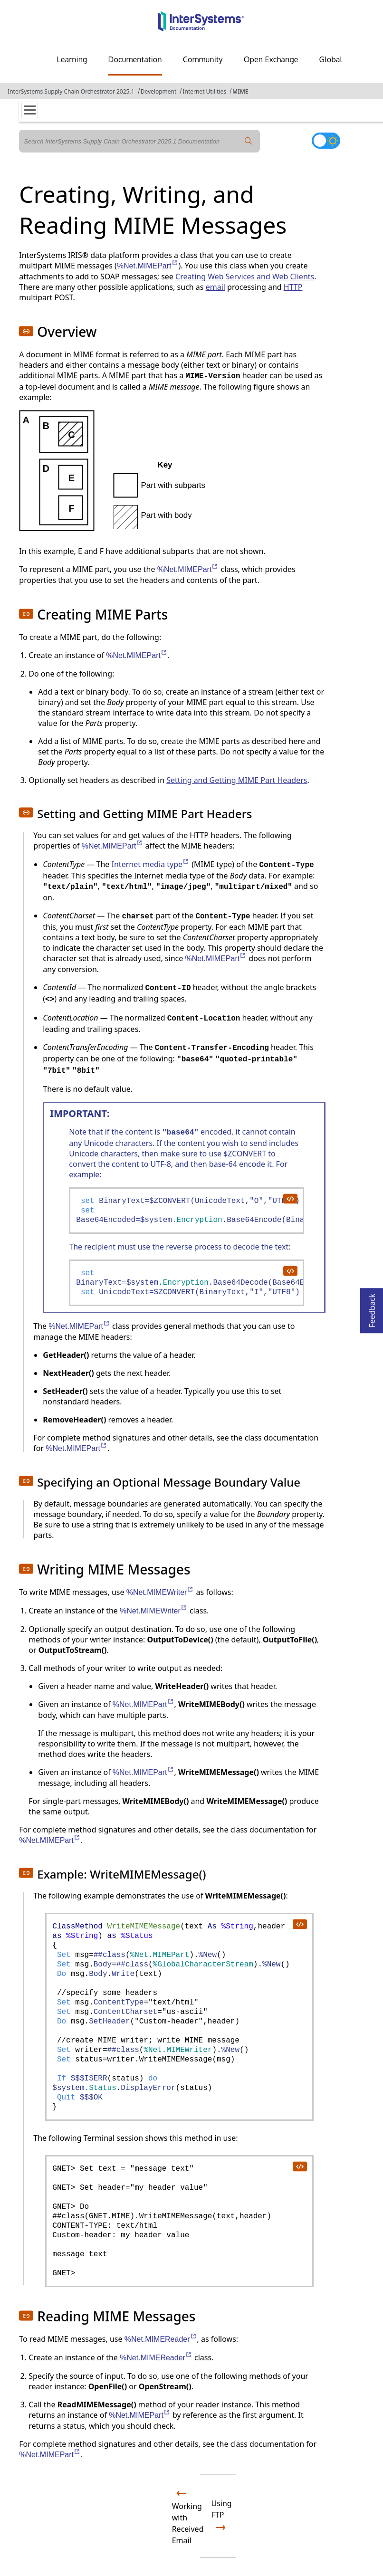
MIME (240, 91)
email (215, 287)
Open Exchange (271, 59)
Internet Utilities (204, 91)
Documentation (135, 59)
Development (159, 91)
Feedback (372, 1307)
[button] (26, 331)
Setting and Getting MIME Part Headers (236, 780)
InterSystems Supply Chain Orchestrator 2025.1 (71, 91)
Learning (72, 59)
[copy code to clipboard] (290, 1198)
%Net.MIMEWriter (160, 1592)
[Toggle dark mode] (326, 141)
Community (203, 59)
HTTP (293, 287)
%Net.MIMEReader (160, 2339)
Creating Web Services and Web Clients (244, 276)
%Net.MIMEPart (148, 266)
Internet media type (151, 864)
